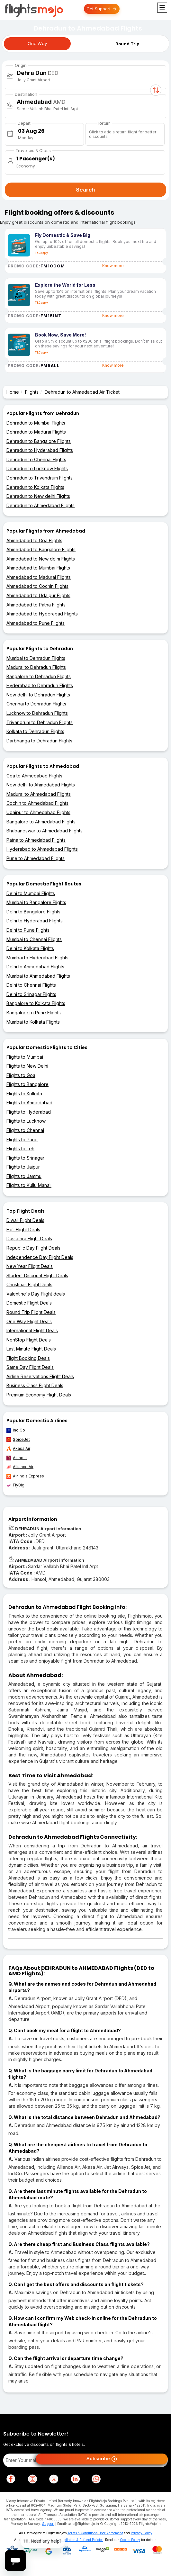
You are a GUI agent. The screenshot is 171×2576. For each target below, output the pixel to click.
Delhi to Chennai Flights (31, 985)
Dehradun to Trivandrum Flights (39, 477)
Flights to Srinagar (25, 1158)
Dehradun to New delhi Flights (38, 496)
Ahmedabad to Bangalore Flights (41, 549)
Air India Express (25, 1476)
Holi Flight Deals (23, 1229)
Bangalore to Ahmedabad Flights (41, 821)
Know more (113, 265)
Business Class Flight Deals (34, 1385)
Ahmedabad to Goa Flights (34, 540)
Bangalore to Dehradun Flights (38, 676)
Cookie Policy (130, 2540)
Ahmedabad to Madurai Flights (38, 577)
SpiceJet (18, 1439)
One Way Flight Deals (29, 1321)
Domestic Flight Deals (29, 1303)
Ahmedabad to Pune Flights (35, 623)
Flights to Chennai (25, 1130)
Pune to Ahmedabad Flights (35, 858)
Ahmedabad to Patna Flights (36, 604)
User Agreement (110, 2533)
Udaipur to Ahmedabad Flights (38, 812)
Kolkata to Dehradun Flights (35, 731)
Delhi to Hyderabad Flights (34, 920)
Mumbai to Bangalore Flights (36, 902)
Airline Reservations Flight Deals (40, 1376)
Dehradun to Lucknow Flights (37, 468)
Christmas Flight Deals (29, 1284)
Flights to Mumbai (24, 1057)
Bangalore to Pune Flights (33, 1012)
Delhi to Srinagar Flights (31, 994)
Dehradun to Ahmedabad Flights (40, 505)
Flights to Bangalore (27, 1084)
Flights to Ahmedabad (29, 1102)
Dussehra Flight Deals (29, 1238)
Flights (32, 392)
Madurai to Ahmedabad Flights (38, 794)
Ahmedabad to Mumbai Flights (38, 567)
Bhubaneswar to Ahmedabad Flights (44, 830)
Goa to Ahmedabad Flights (34, 775)
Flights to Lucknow (26, 1121)
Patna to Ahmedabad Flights (36, 840)
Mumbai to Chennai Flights (34, 939)
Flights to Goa (20, 1075)
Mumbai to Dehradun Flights (35, 658)
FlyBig (15, 1485)
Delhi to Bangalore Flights (33, 911)
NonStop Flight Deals (28, 1339)
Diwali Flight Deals (25, 1220)
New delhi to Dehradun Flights (38, 694)
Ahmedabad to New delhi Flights (40, 558)
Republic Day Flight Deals (33, 1248)
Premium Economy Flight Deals (38, 1394)
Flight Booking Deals (28, 1358)
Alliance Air (19, 1466)
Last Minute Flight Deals (31, 1348)
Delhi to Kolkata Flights (30, 948)
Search (85, 189)
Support (48, 2524)
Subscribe (101, 2459)
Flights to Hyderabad (28, 1112)
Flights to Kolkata (24, 1093)
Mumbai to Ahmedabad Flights (38, 976)
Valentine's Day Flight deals (35, 1294)
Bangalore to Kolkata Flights (35, 1003)
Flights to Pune (22, 1139)
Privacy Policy (141, 2533)
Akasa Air (18, 1448)
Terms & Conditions (82, 2533)
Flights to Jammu (23, 1176)
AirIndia (16, 1457)
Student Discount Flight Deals (37, 1275)
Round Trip (127, 43)
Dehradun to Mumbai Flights (35, 423)
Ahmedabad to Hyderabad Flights (42, 613)
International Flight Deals (32, 1330)
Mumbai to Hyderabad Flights (37, 957)
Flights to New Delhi (27, 1066)
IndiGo (15, 1430)
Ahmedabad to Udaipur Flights (38, 595)
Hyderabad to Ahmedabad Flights (42, 849)
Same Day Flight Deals (30, 1367)
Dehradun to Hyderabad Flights (39, 450)
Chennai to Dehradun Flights (36, 703)
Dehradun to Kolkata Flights (35, 487)
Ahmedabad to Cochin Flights (37, 586)
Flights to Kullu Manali (28, 1185)
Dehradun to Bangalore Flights (38, 441)
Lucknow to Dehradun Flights (37, 713)
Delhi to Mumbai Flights (30, 893)
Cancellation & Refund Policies (79, 2540)
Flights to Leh (20, 1148)
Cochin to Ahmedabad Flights (37, 803)
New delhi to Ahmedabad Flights (40, 784)
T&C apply (41, 253)
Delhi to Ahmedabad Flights (35, 966)
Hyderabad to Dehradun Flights (39, 685)
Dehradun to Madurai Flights (36, 432)
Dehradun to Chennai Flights (36, 459)
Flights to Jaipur (23, 1167)
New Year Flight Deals (29, 1266)
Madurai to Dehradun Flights (36, 667)
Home (12, 392)
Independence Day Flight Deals (39, 1257)
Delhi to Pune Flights (28, 930)
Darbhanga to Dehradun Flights (39, 740)
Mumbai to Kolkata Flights (33, 1022)
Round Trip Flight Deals (31, 1312)
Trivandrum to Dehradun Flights (39, 722)
